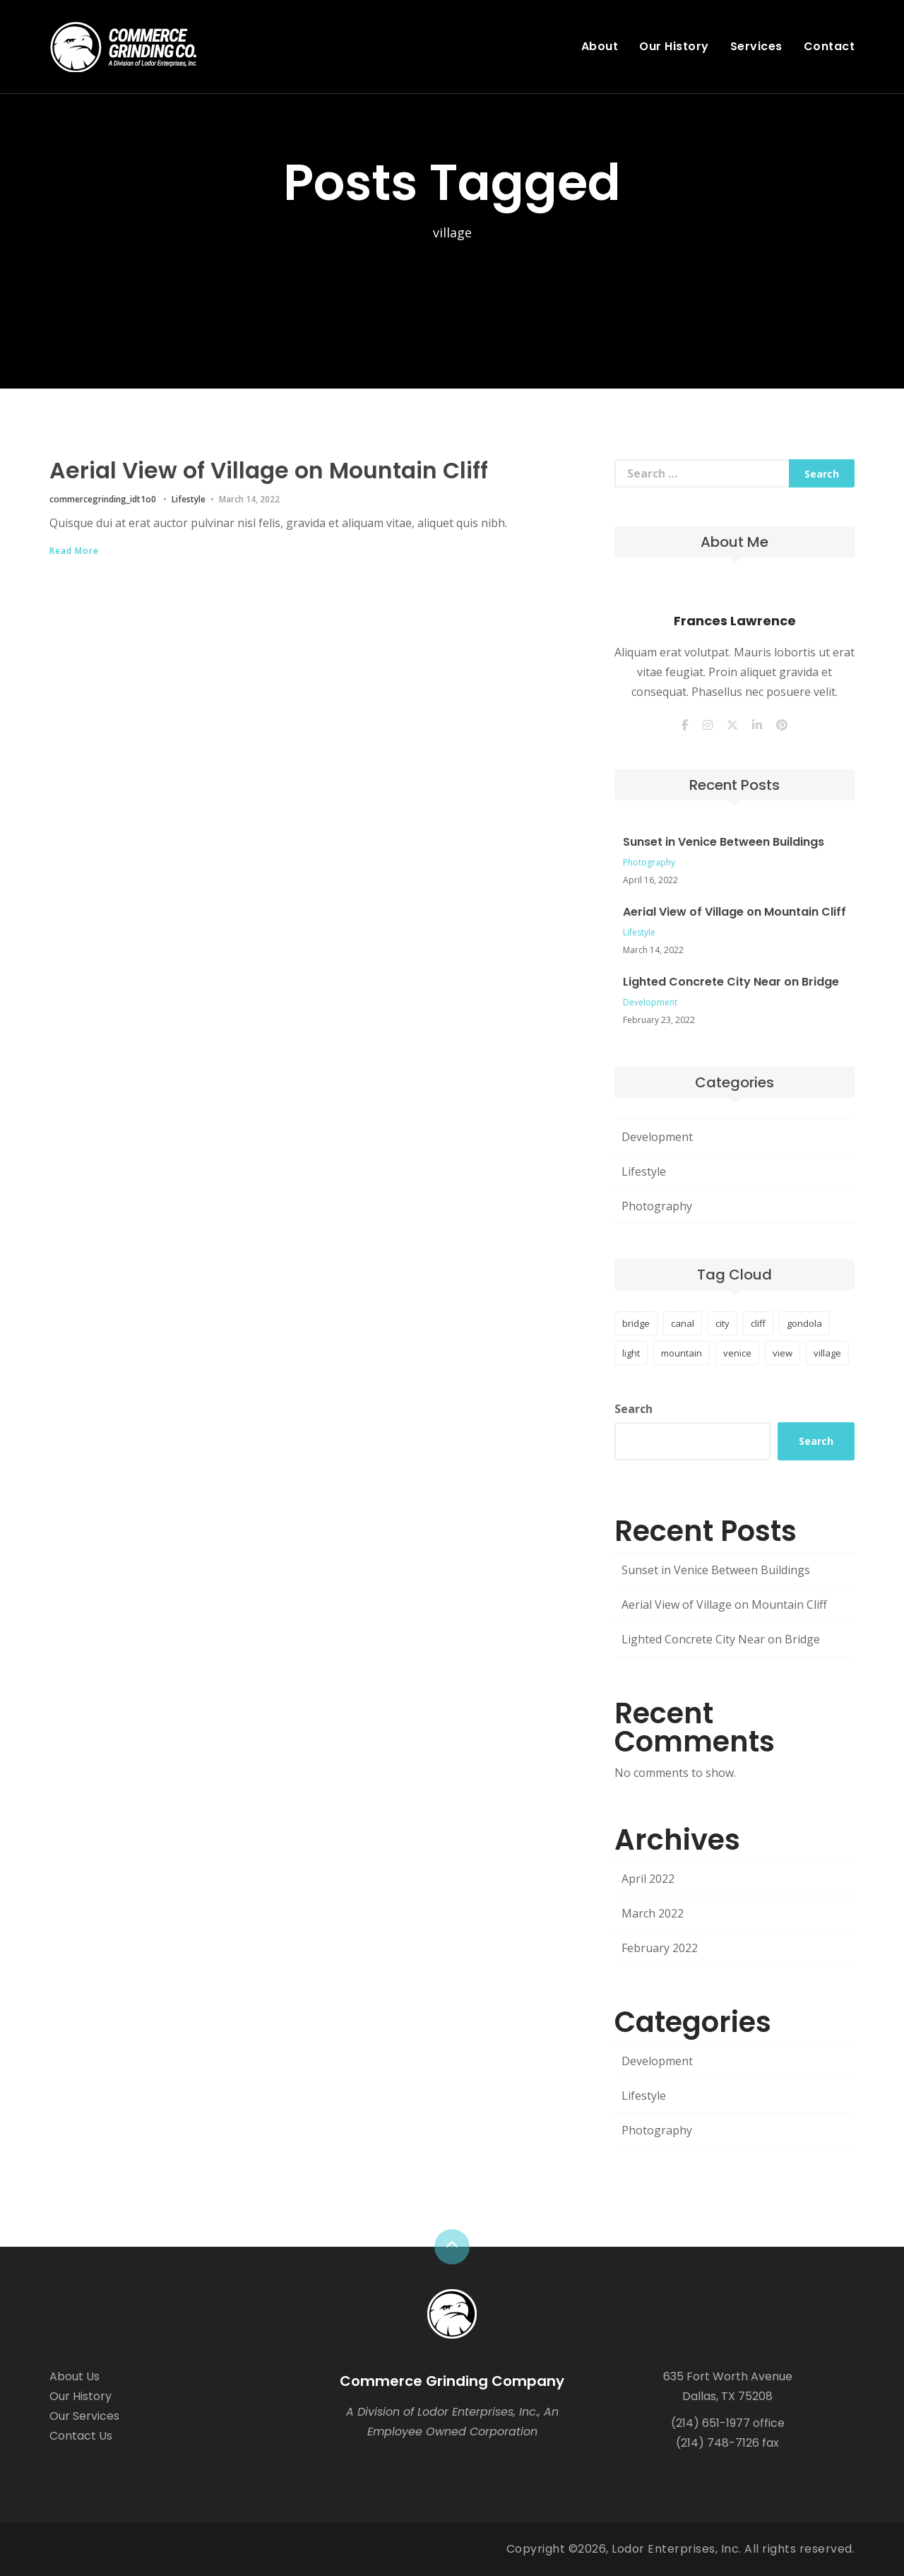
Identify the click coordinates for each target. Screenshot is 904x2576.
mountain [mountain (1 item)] (681, 1353)
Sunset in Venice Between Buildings (723, 842)
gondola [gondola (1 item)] (804, 1323)
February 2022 (660, 1948)
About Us (74, 2376)
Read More (74, 550)
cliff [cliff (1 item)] (758, 1323)
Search (633, 1409)
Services (756, 46)
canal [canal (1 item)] (682, 1323)
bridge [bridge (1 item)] (636, 1323)
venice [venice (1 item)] (737, 1353)
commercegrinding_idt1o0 (102, 498)
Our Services (84, 2416)
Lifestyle (189, 498)
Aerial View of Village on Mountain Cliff (273, 470)
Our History (674, 46)
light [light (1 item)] (631, 1353)
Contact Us (80, 2436)
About (600, 46)
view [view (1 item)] (782, 1353)
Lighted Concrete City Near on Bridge (731, 982)
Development (650, 1002)
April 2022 (648, 1878)
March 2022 (653, 1913)
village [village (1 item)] (827, 1353)
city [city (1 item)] (722, 1323)
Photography (649, 862)
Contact (829, 46)
